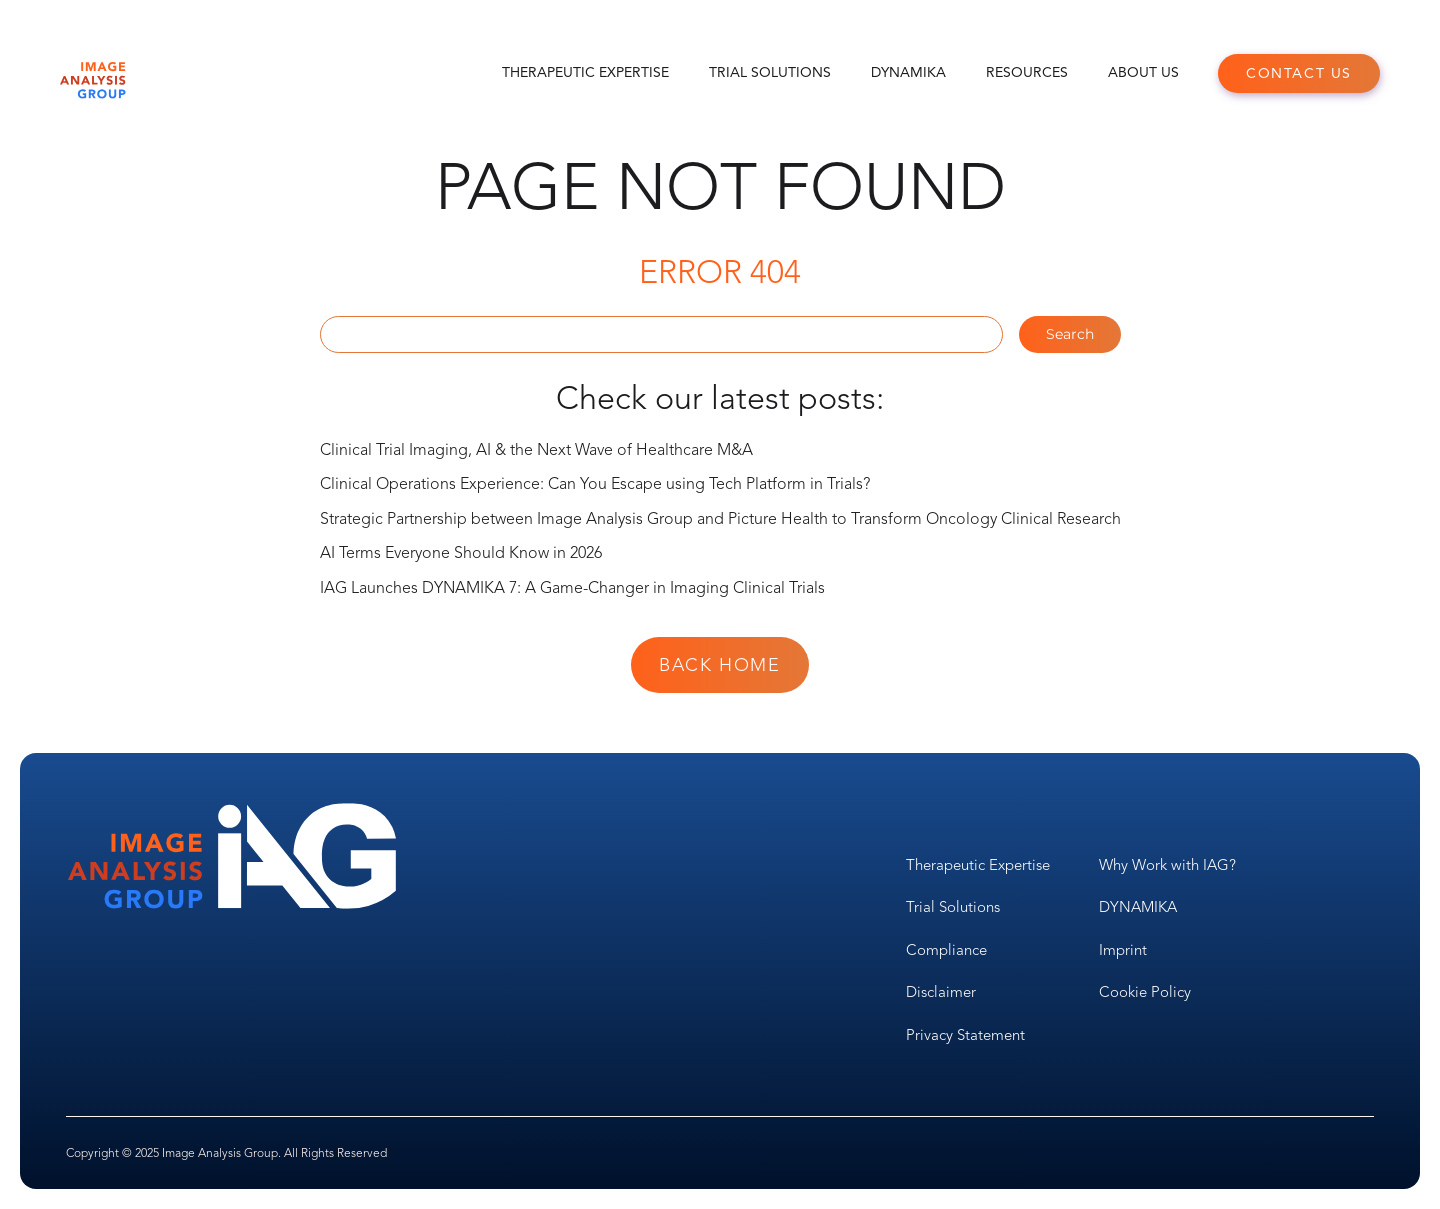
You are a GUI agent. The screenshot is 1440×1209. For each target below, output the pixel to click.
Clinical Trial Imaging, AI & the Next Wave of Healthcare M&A (536, 450)
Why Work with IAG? (1167, 865)
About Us (1143, 72)
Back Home (719, 665)
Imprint (1123, 950)
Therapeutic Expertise (585, 72)
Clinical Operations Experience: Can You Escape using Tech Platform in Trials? (595, 484)
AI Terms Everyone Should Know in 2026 (461, 553)
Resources (1027, 72)
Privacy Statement (965, 1035)
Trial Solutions (770, 72)
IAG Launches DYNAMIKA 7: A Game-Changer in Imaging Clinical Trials (572, 588)
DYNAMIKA (908, 72)
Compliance (946, 950)
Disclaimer (941, 992)
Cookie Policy (1145, 992)
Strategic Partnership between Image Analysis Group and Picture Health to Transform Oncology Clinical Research (720, 519)
